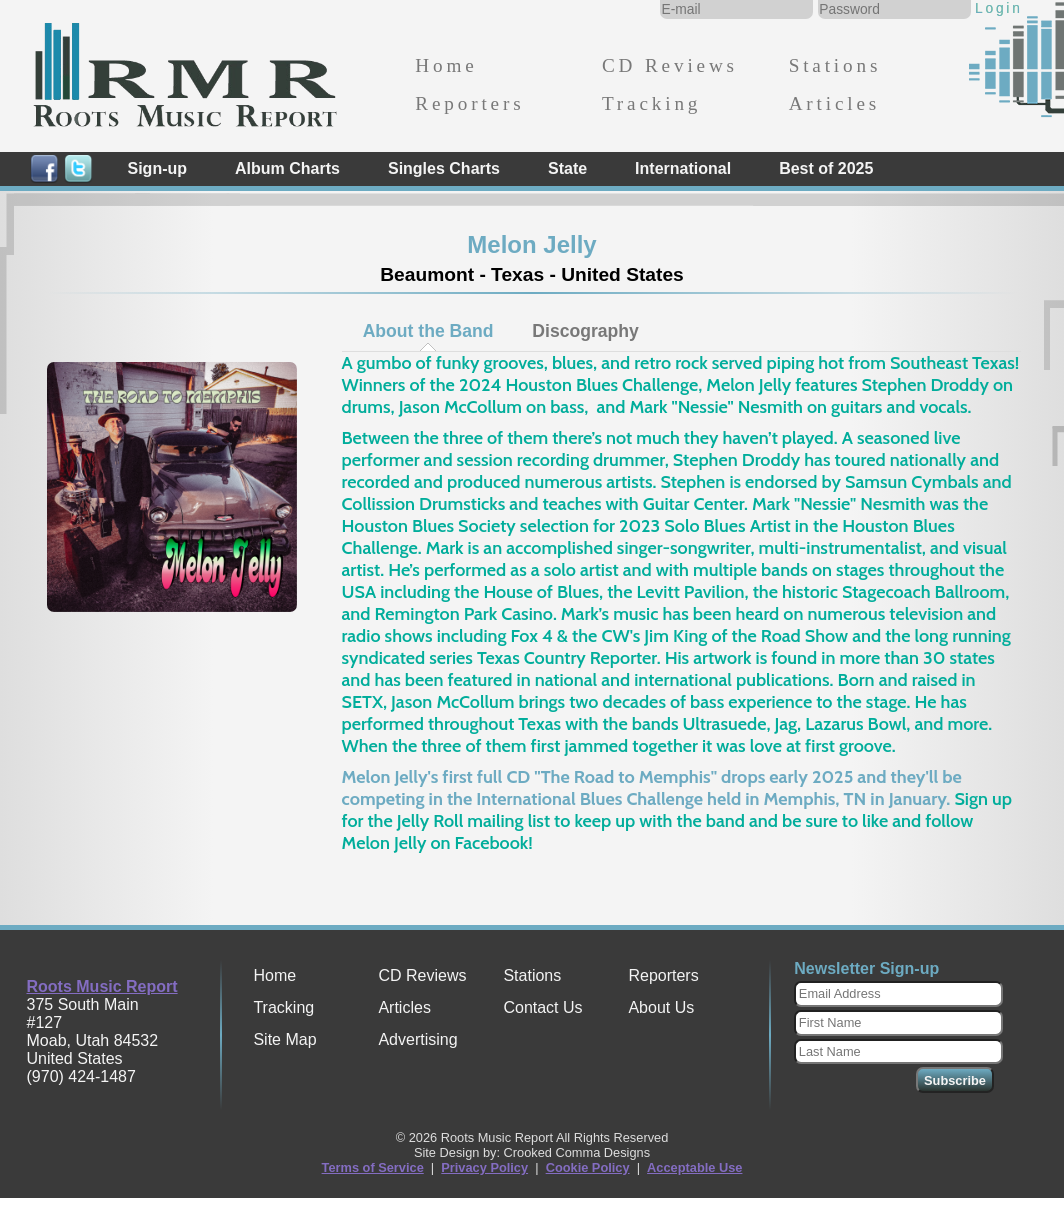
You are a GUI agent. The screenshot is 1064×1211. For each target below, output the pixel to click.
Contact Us (542, 1007)
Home (446, 65)
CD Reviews (670, 65)
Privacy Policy (484, 1167)
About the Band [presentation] (428, 331)
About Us (661, 1007)
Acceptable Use (694, 1167)
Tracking (651, 103)
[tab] (428, 331)
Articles (834, 103)
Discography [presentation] (585, 331)
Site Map (284, 1039)
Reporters (469, 103)
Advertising (417, 1039)
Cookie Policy (588, 1167)
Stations (835, 65)
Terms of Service (373, 1167)
